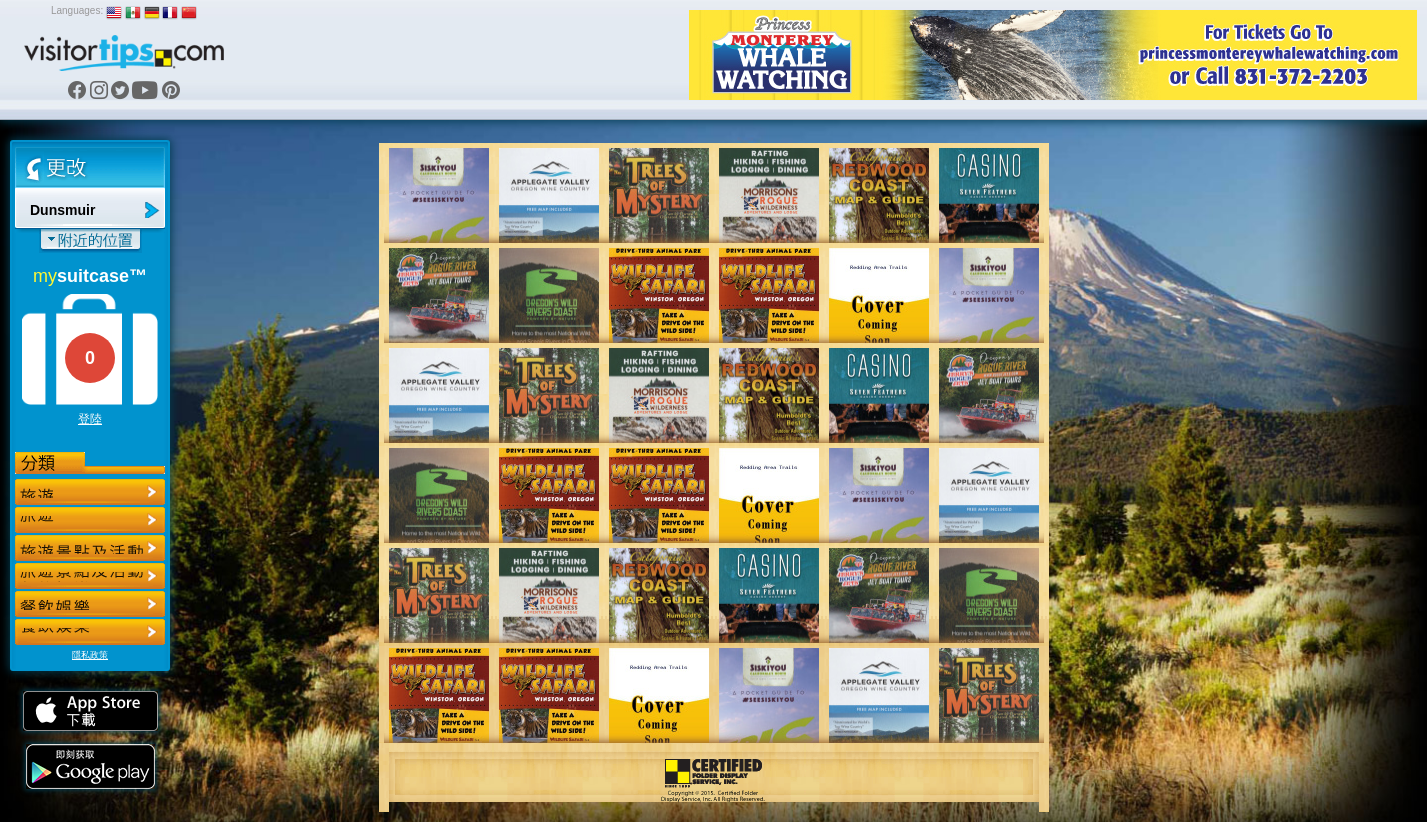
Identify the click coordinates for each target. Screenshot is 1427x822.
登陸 (90, 419)
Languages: (77, 10)
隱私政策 (90, 655)
